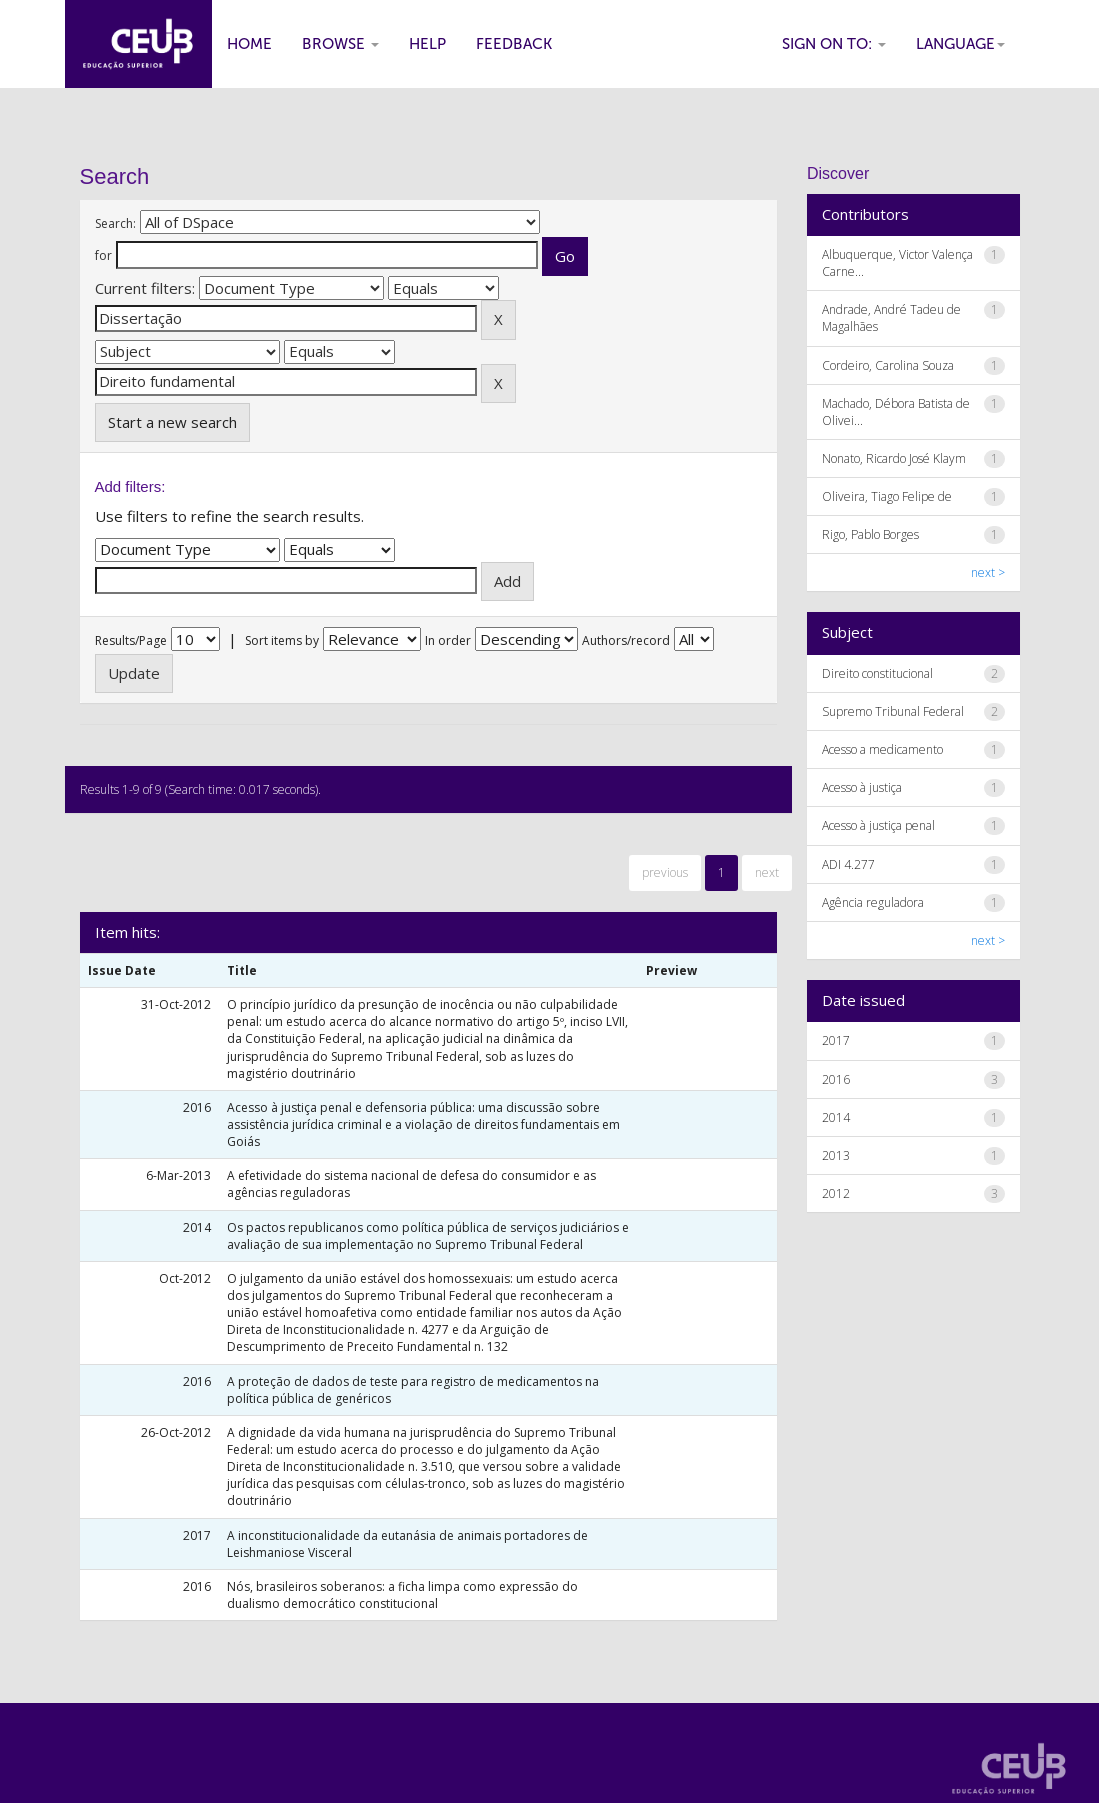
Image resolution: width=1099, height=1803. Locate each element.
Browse (340, 44)
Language (960, 44)
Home (249, 44)
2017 (836, 1040)
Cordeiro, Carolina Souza (888, 365)
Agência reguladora (873, 902)
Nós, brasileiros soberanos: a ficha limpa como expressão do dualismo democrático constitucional (402, 1595)
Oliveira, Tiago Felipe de (887, 496)
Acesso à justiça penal (878, 825)
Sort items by (282, 640)
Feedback (514, 44)
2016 (836, 1079)
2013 (836, 1155)
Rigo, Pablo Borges (870, 534)
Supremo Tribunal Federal (893, 711)
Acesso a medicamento (882, 749)
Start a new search (172, 422)
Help (427, 44)
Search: (115, 223)
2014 (836, 1117)
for (103, 255)
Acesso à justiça (862, 787)
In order (448, 640)
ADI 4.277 (848, 864)
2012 (836, 1193)
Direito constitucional (877, 673)
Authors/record (626, 640)
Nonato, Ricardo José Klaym (894, 458)
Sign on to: (834, 44)
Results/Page (131, 640)
